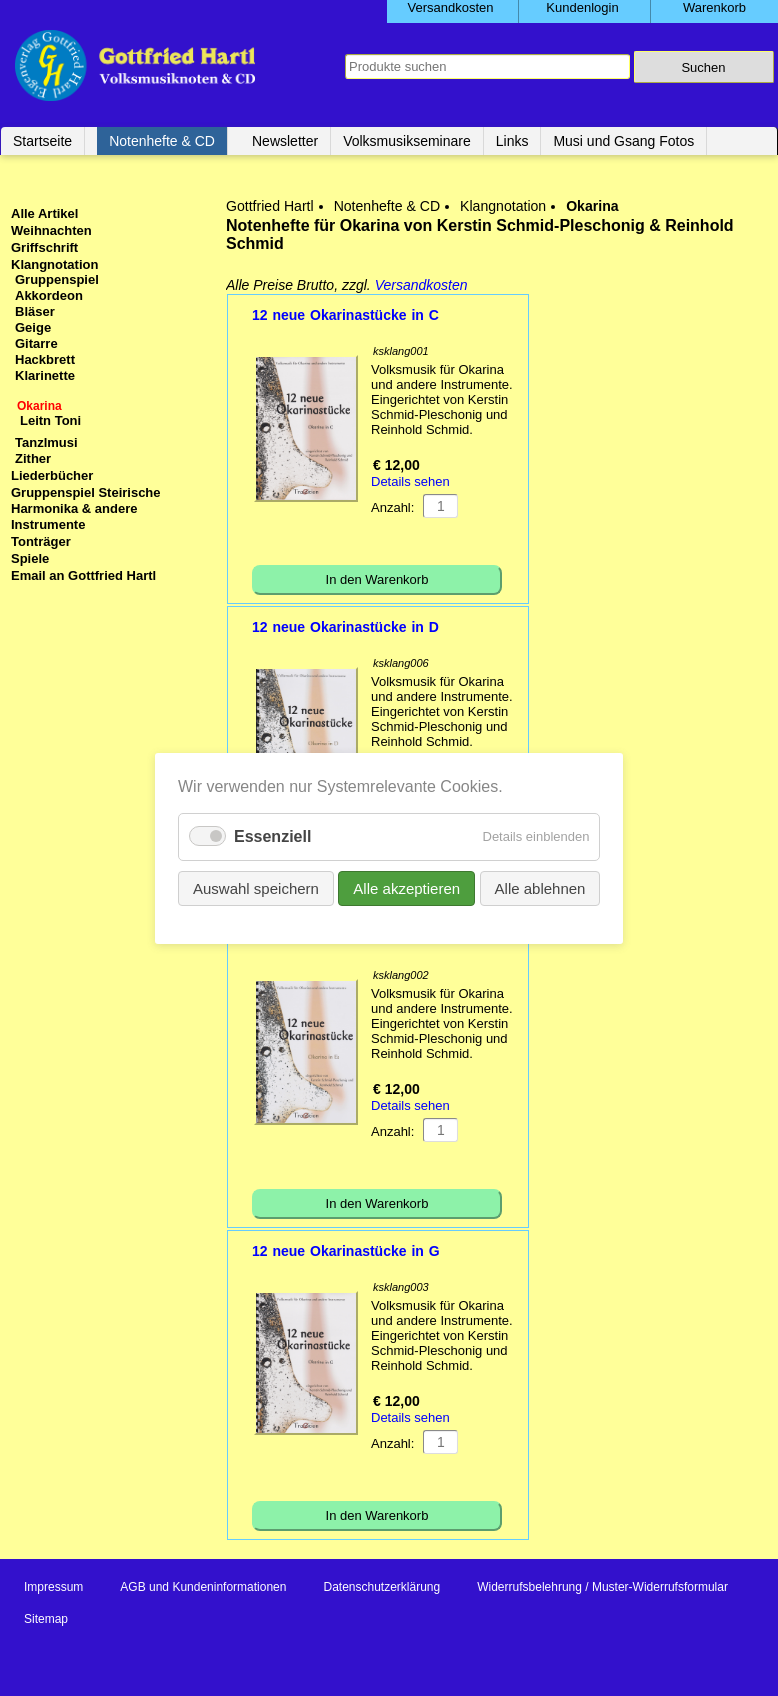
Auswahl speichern (256, 887)
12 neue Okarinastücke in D (345, 627)
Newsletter (285, 141)
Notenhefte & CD (162, 141)
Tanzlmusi (46, 442)
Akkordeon (49, 295)
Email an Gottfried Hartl (83, 575)
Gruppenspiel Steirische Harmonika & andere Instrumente (86, 508)
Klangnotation (503, 206)
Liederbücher (52, 475)
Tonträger (41, 541)
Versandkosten (421, 285)
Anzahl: (392, 507)
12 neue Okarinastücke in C (345, 315)
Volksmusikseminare (407, 141)
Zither (33, 458)
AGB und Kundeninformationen (203, 1587)
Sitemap (46, 1619)
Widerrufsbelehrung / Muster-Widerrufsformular (602, 1587)
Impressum (53, 1587)
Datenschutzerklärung (381, 1587)
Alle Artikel (44, 213)
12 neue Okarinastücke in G (346, 1251)
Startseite (42, 141)
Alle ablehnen (539, 887)
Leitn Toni (50, 420)
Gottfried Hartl (270, 206)
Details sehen (410, 481)
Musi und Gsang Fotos (623, 141)
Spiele (30, 558)
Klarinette (45, 375)
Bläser (35, 311)
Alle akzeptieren (406, 887)
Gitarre (36, 343)
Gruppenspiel (57, 279)
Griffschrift (44, 247)
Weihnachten (51, 230)
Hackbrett (45, 359)
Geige (33, 327)
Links (512, 141)
